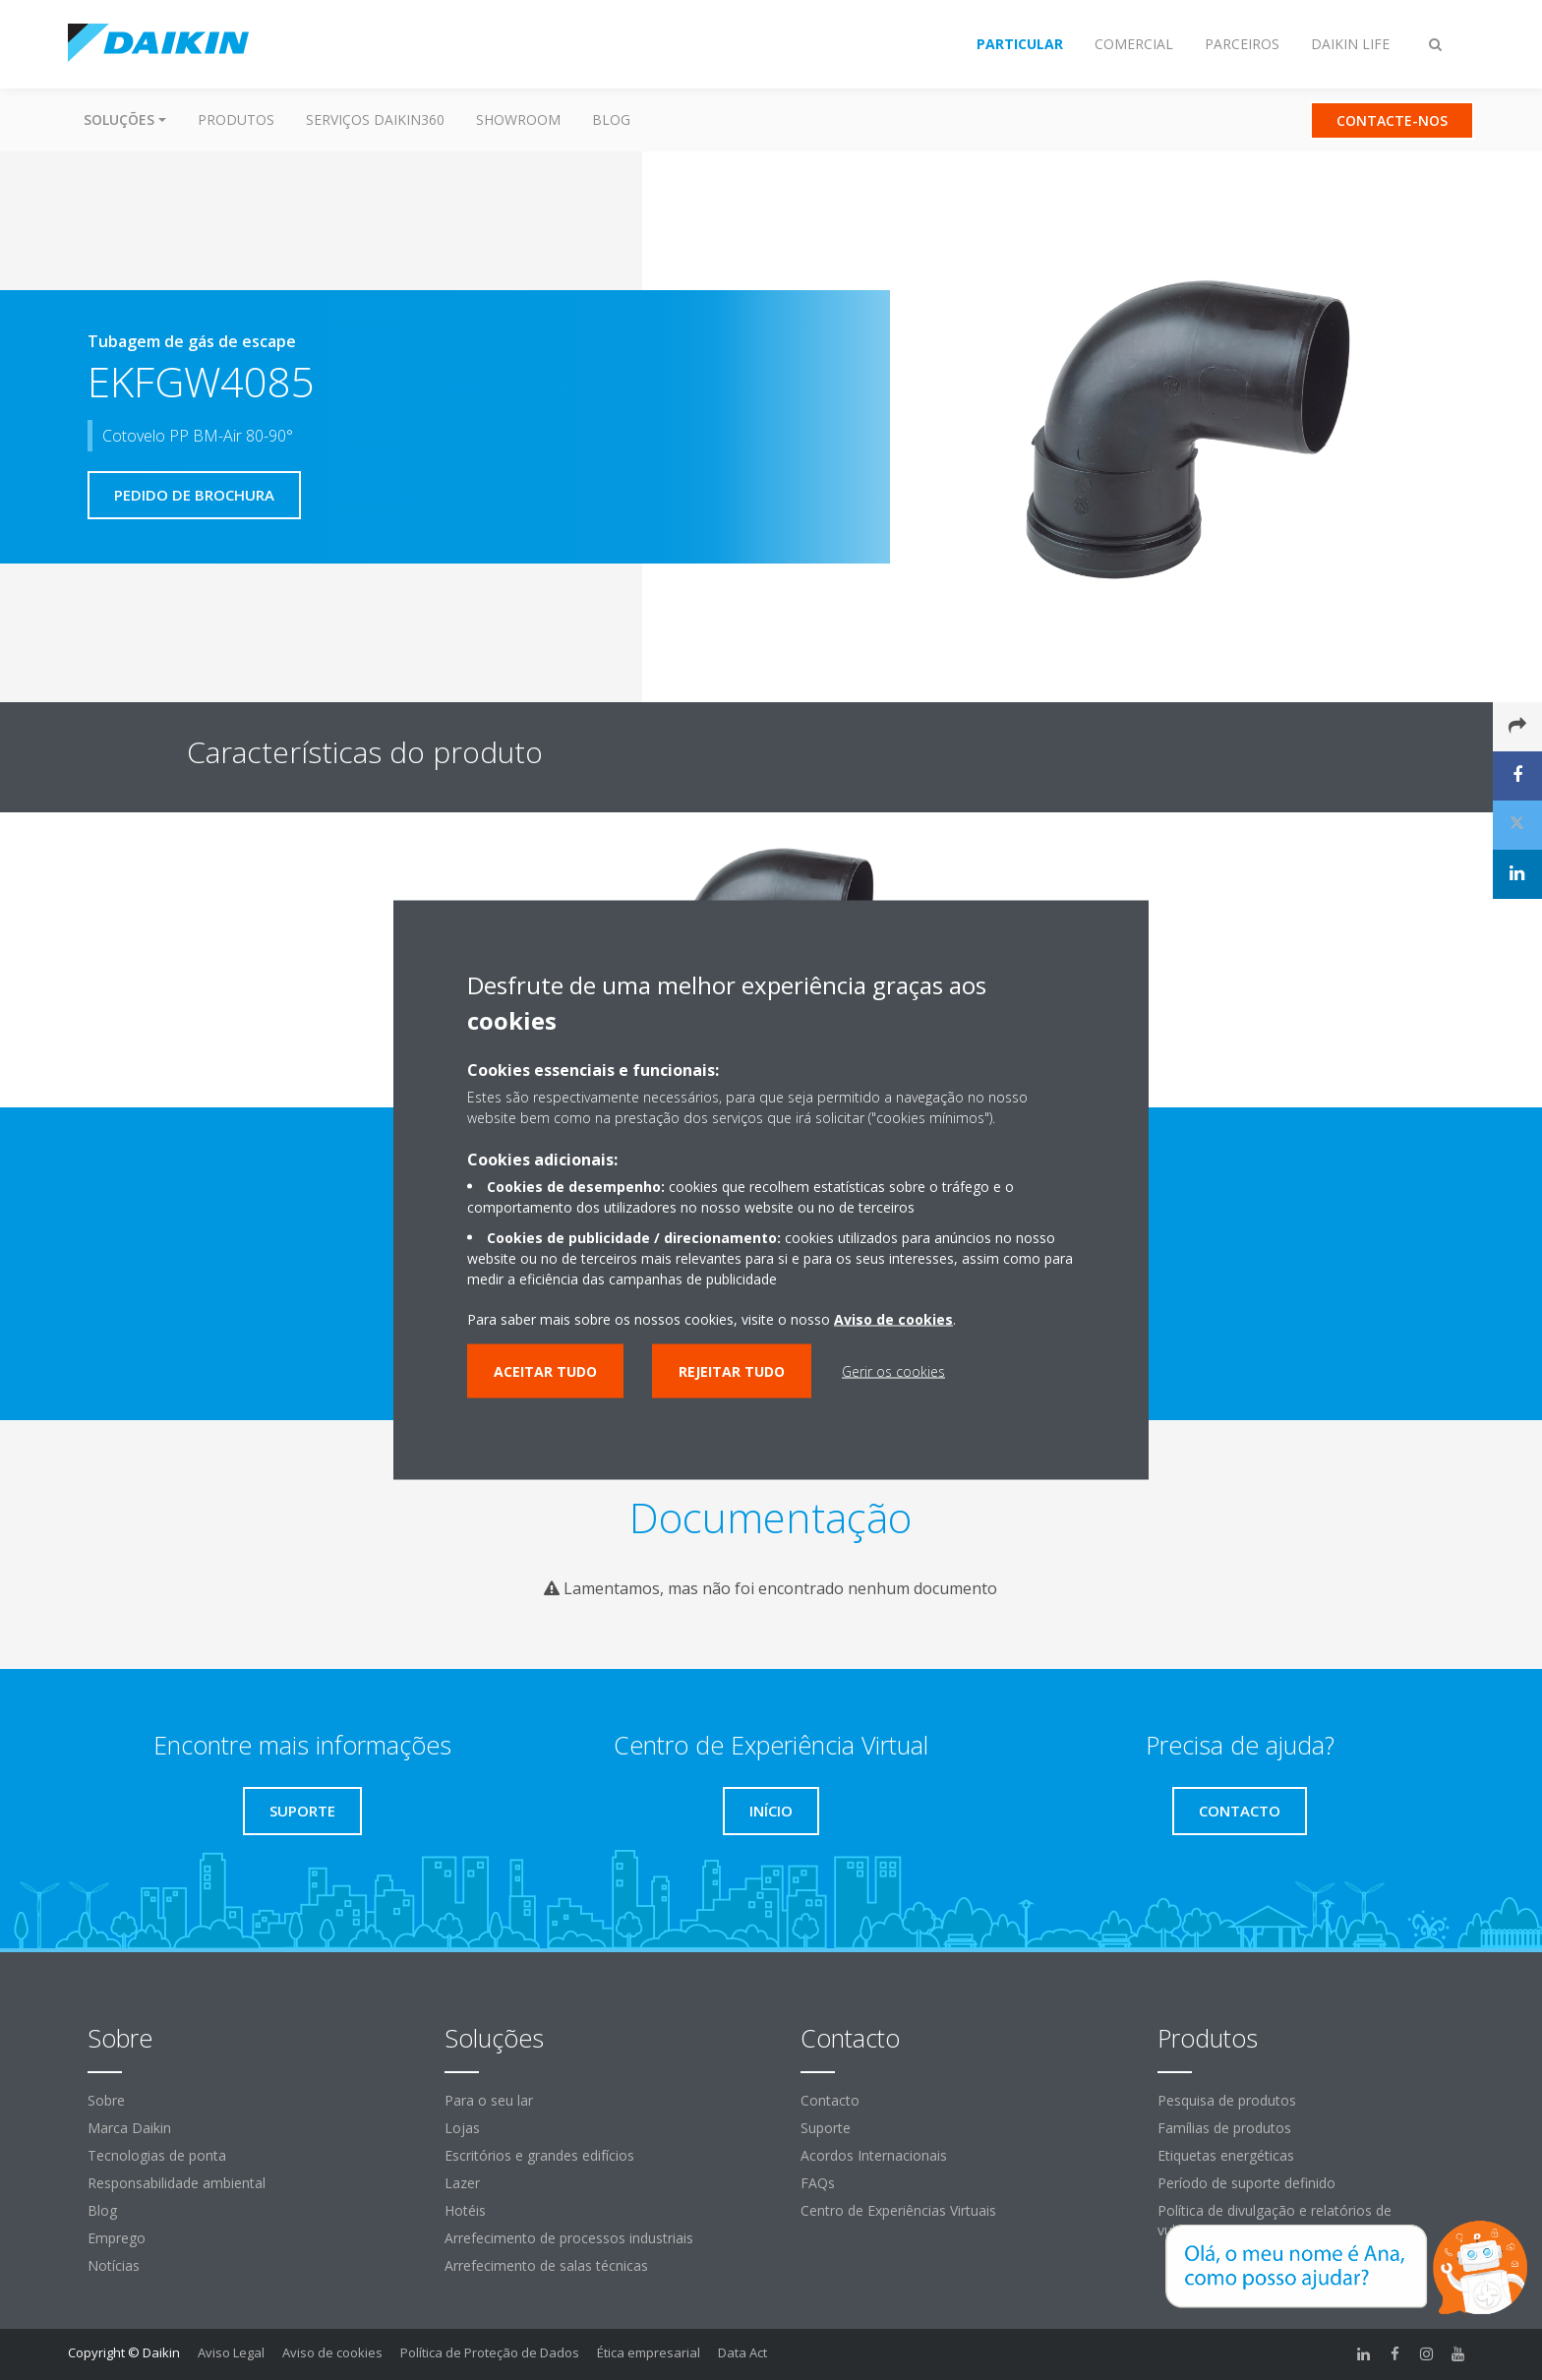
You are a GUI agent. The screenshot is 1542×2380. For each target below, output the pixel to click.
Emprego (117, 2238)
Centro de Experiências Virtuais (898, 2210)
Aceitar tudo (545, 1371)
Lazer (462, 2182)
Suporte (826, 2127)
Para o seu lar (489, 2100)
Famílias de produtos (1224, 2127)
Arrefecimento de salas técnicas (546, 2265)
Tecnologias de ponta (157, 2155)
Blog (611, 119)
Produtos (236, 119)
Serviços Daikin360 (375, 119)
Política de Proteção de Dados (489, 2352)
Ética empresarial (648, 2352)
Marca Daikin (129, 2127)
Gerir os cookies (893, 1371)
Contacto (830, 2100)
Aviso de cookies (332, 2352)
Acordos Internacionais (874, 2155)
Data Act (742, 2352)
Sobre (106, 2100)
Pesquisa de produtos (1226, 2100)
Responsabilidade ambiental (177, 2182)
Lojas (462, 2127)
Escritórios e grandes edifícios (539, 2155)
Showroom (518, 119)
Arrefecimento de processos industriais (569, 2238)
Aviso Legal (231, 2352)
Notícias (114, 2265)
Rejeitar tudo (732, 1371)
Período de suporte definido (1246, 2182)
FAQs (818, 2182)
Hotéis (465, 2210)
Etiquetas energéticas (1225, 2155)
